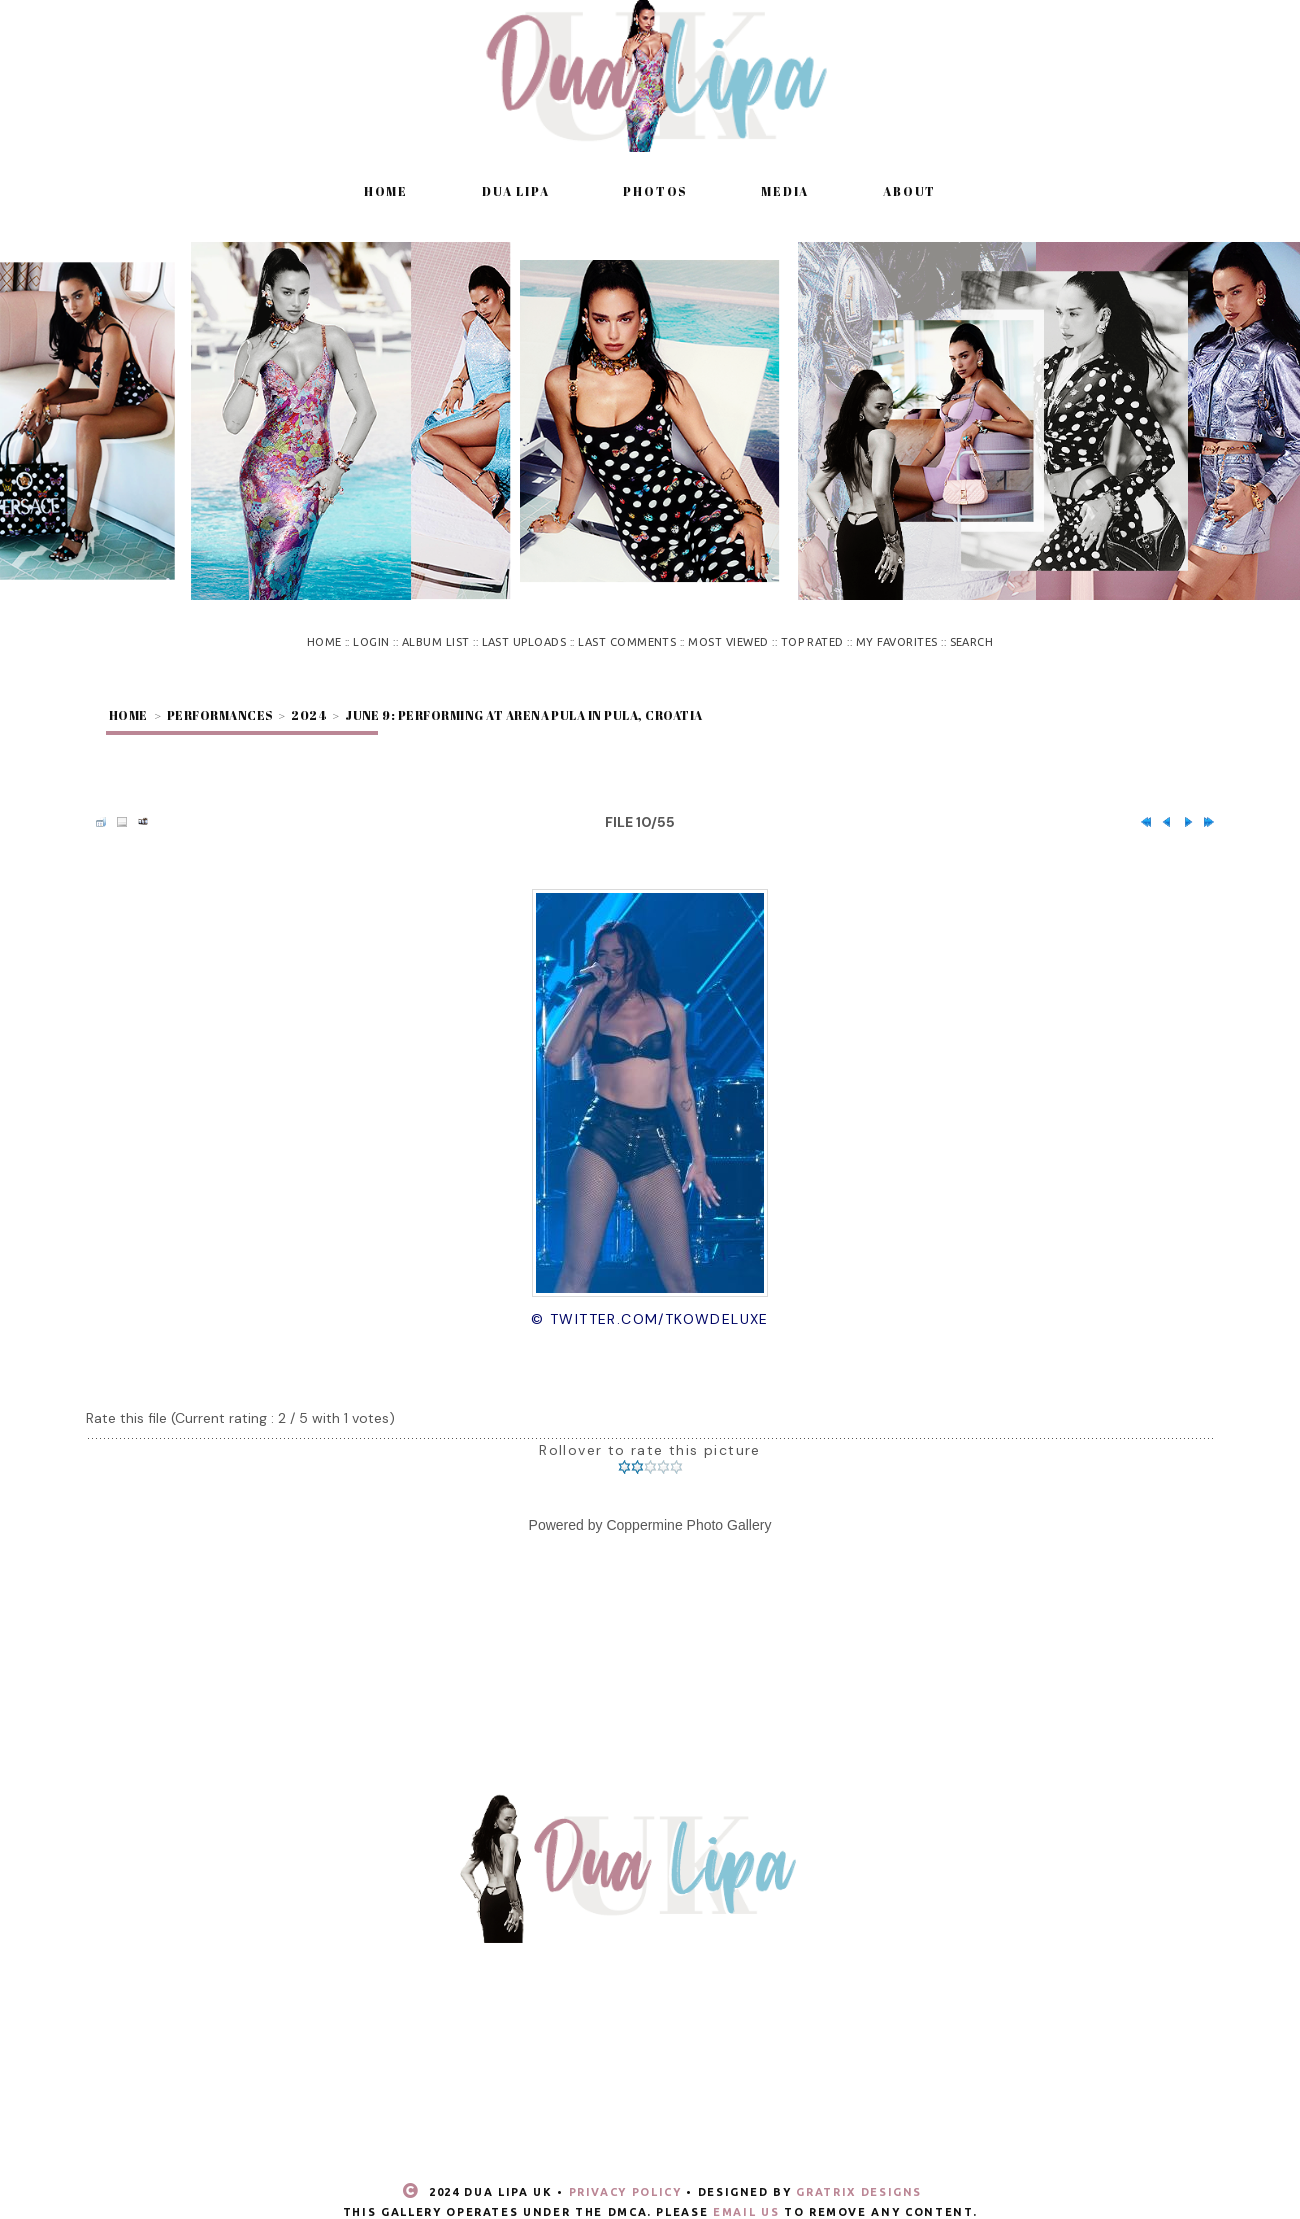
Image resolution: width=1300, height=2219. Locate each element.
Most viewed (728, 642)
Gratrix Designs (859, 2192)
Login (371, 642)
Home (386, 191)
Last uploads (524, 642)
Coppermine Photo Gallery (688, 1525)
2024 (308, 715)
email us (746, 2212)
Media (785, 191)
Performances (220, 715)
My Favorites (897, 642)
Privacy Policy (625, 2192)
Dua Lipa (515, 191)
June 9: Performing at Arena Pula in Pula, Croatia (524, 715)
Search (972, 642)
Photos (655, 191)
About (909, 191)
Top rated (812, 642)
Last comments (627, 642)
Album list (436, 642)
